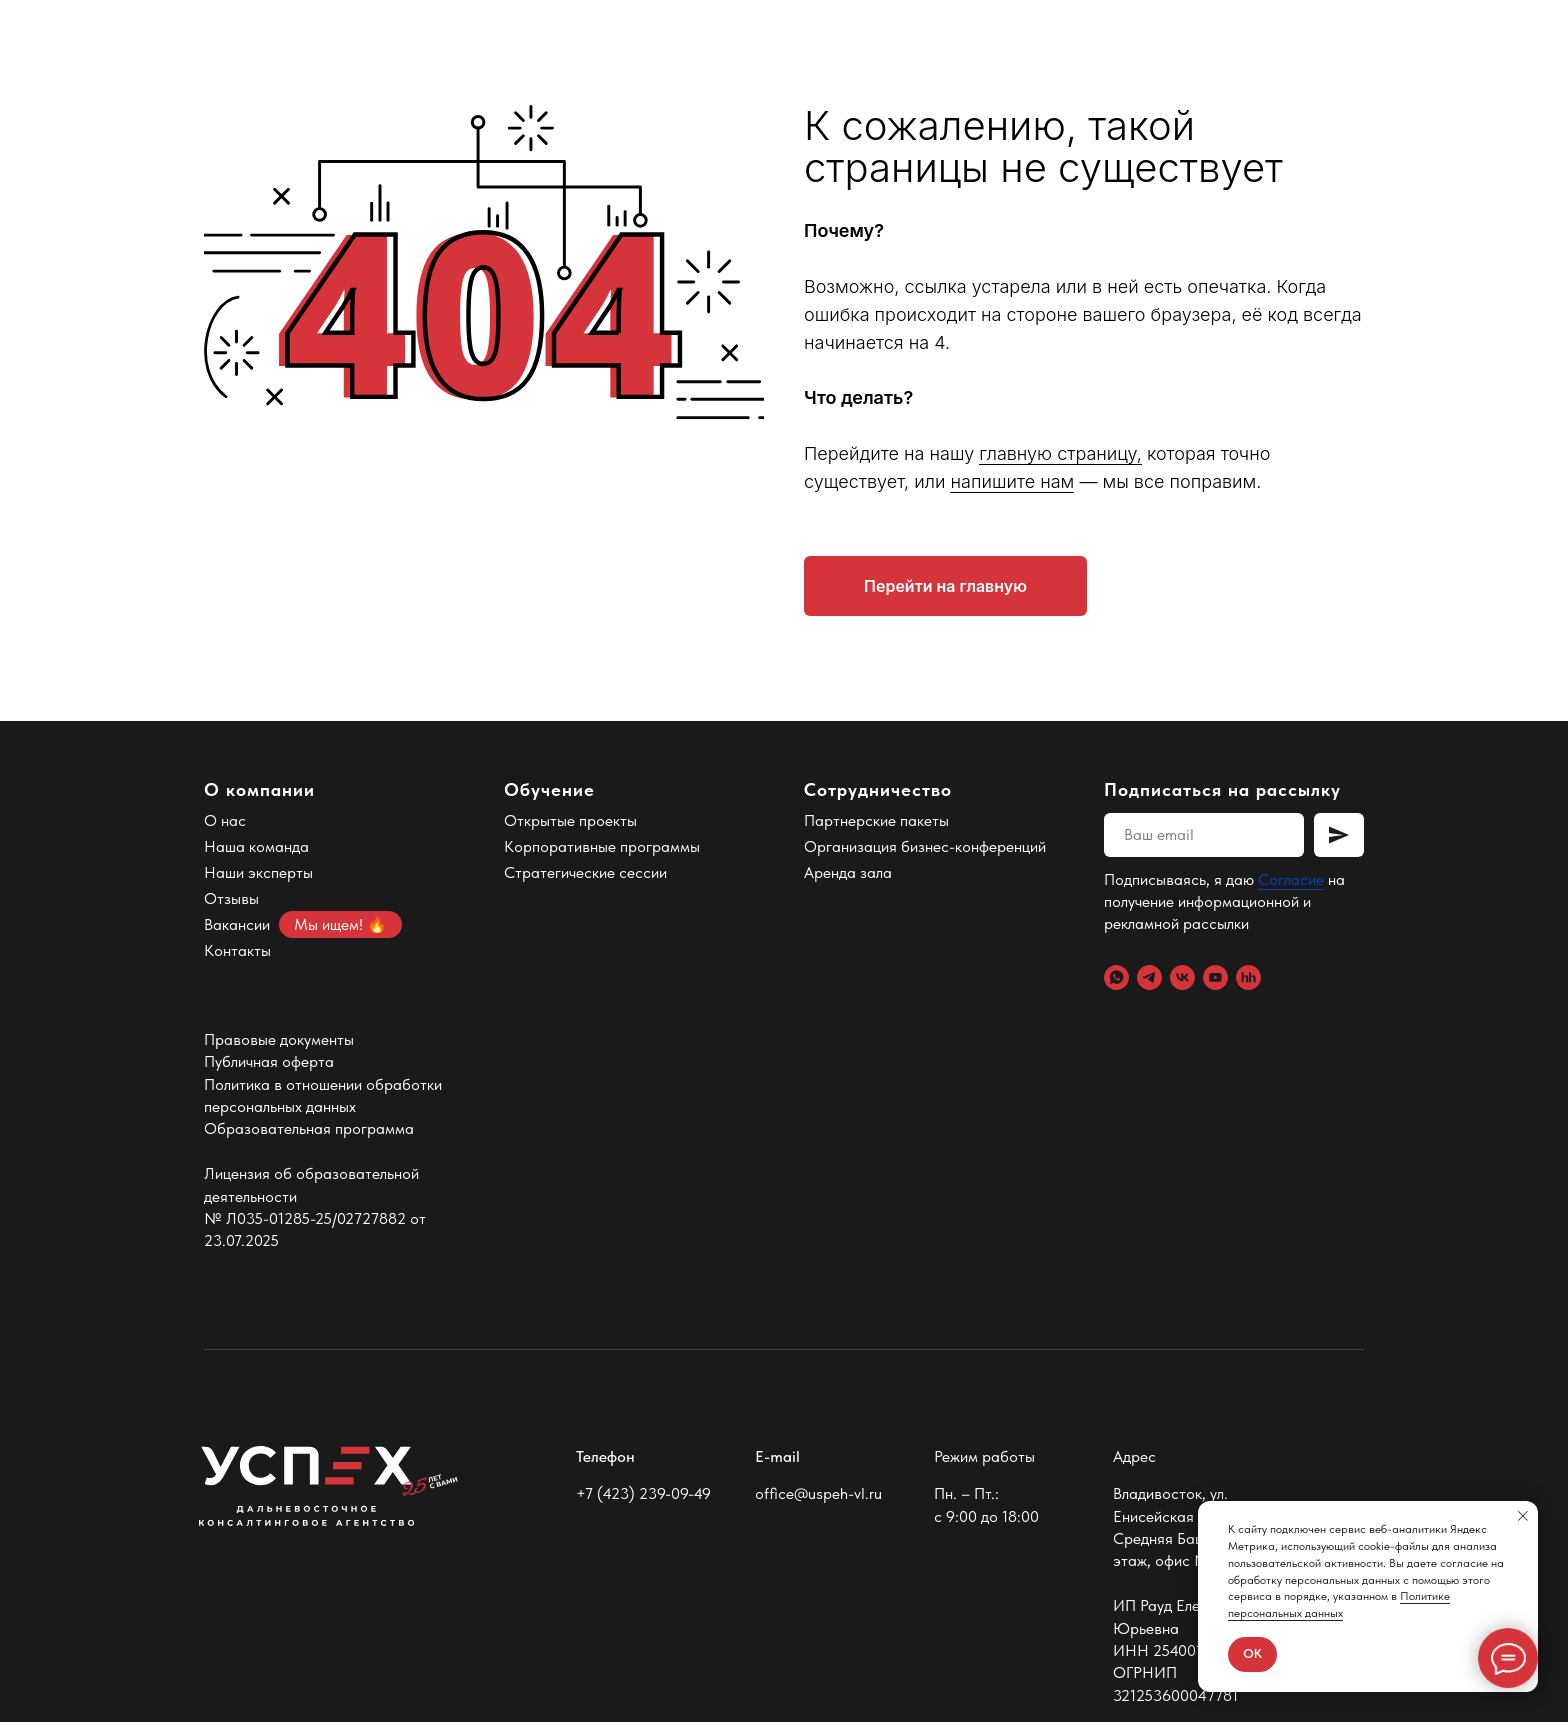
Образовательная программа (309, 1128)
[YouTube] (1215, 977)
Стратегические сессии (585, 872)
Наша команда (256, 846)
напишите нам (1012, 481)
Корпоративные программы (602, 846)
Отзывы (231, 898)
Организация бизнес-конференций (925, 846)
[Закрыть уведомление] (1523, 1516)
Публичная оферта (269, 1061)
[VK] (1182, 977)
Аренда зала (848, 872)
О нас (225, 820)
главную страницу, (1060, 453)
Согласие (1291, 879)
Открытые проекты (570, 820)
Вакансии (237, 924)
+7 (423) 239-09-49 (643, 1493)
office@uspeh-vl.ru (818, 1493)
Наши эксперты (258, 872)
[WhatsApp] (1116, 977)
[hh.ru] (1248, 977)
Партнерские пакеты (876, 820)
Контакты (237, 950)
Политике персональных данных (1339, 1604)
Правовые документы (279, 1039)
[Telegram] (1149, 977)
